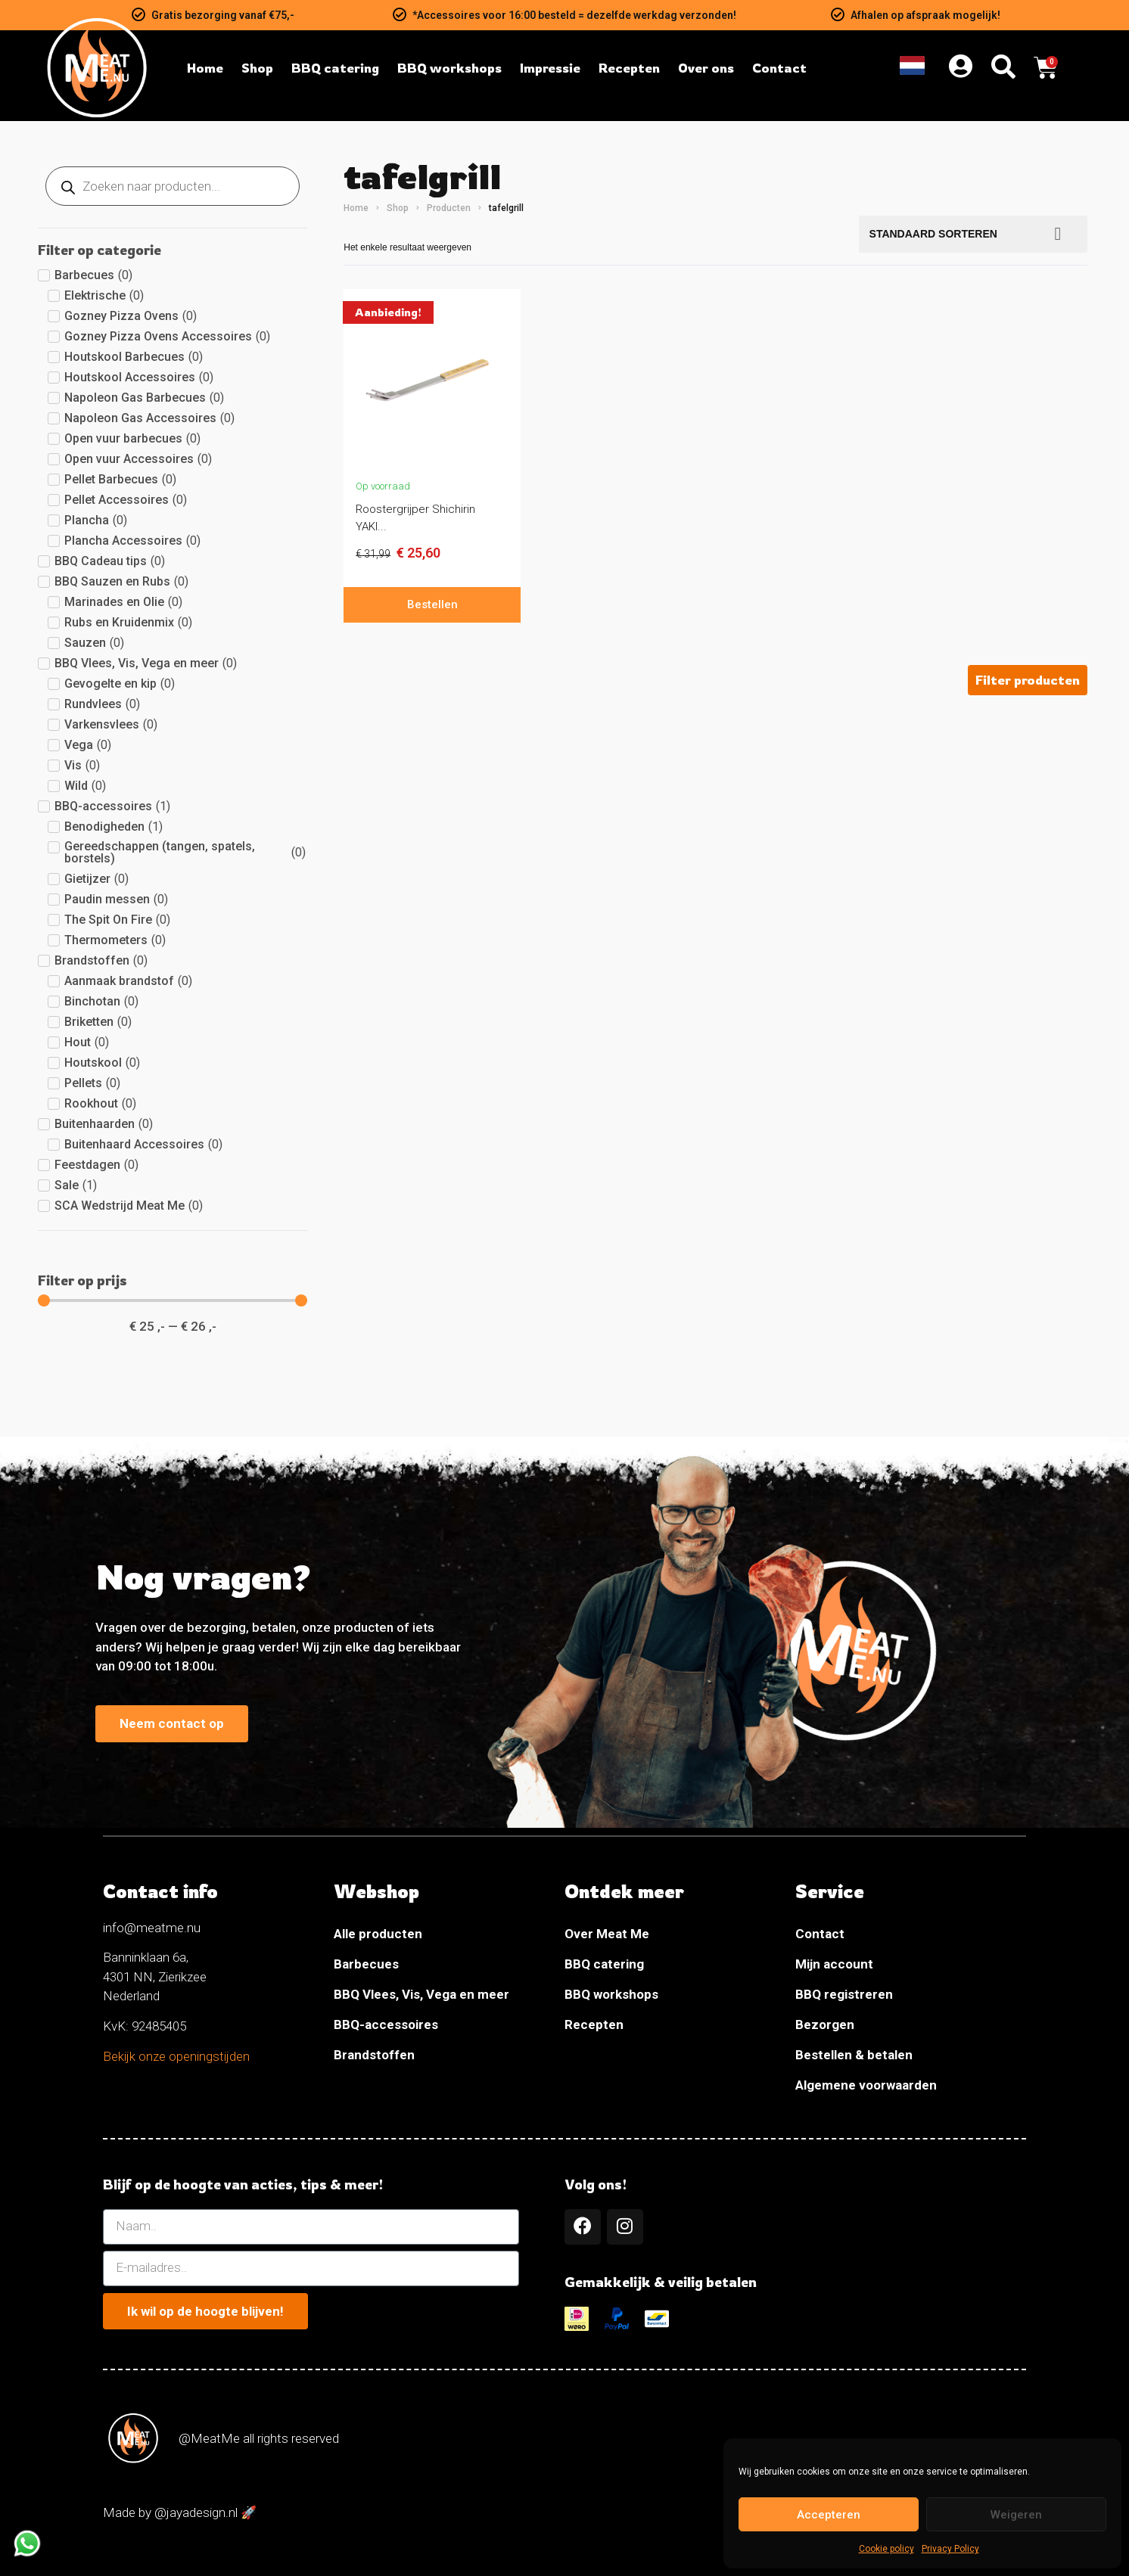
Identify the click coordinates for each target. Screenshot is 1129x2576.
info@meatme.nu (152, 1927)
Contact (819, 1933)
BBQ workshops (611, 1994)
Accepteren (828, 2515)
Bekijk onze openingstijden (176, 2056)
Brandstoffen (374, 2054)
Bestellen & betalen (854, 2054)
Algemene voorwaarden (866, 2085)
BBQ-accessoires (386, 2024)
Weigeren (1016, 2515)
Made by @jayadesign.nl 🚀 (180, 2513)
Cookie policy (886, 2548)
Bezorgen (824, 2024)
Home (356, 208)
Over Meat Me (606, 1933)
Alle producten (378, 1933)
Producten (449, 208)
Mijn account (834, 1964)
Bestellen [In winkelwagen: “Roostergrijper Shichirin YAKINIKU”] (432, 604)
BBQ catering (604, 1964)
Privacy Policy (950, 2548)
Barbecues (366, 1964)
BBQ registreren (844, 1994)
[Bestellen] (973, 234)
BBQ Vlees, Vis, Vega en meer (421, 1994)
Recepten (594, 2024)
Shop (398, 208)
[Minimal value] (172, 1300)
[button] (1027, 680)
